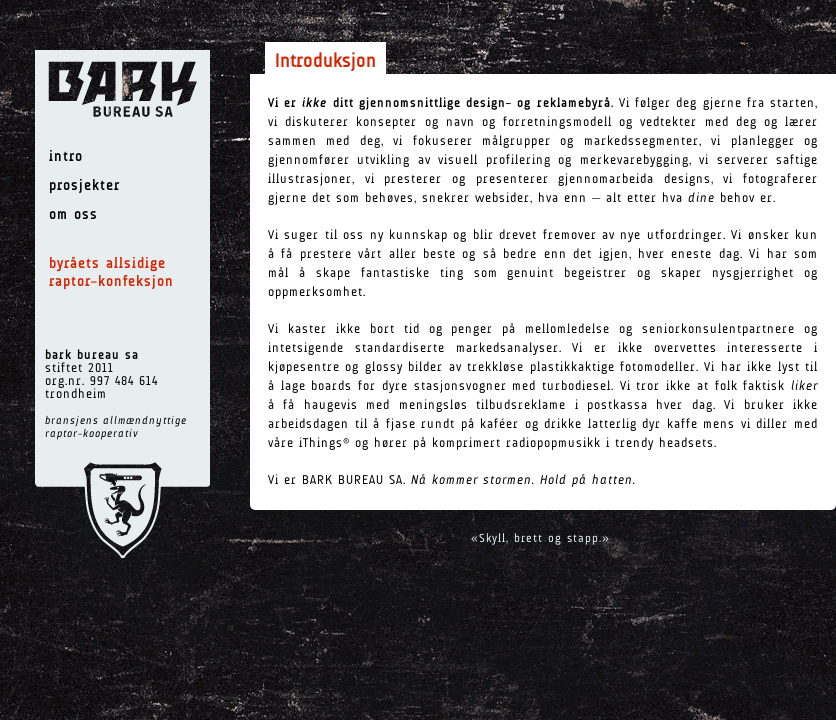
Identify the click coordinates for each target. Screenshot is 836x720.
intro (66, 157)
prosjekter (84, 186)
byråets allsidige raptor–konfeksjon (111, 273)
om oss (73, 215)
